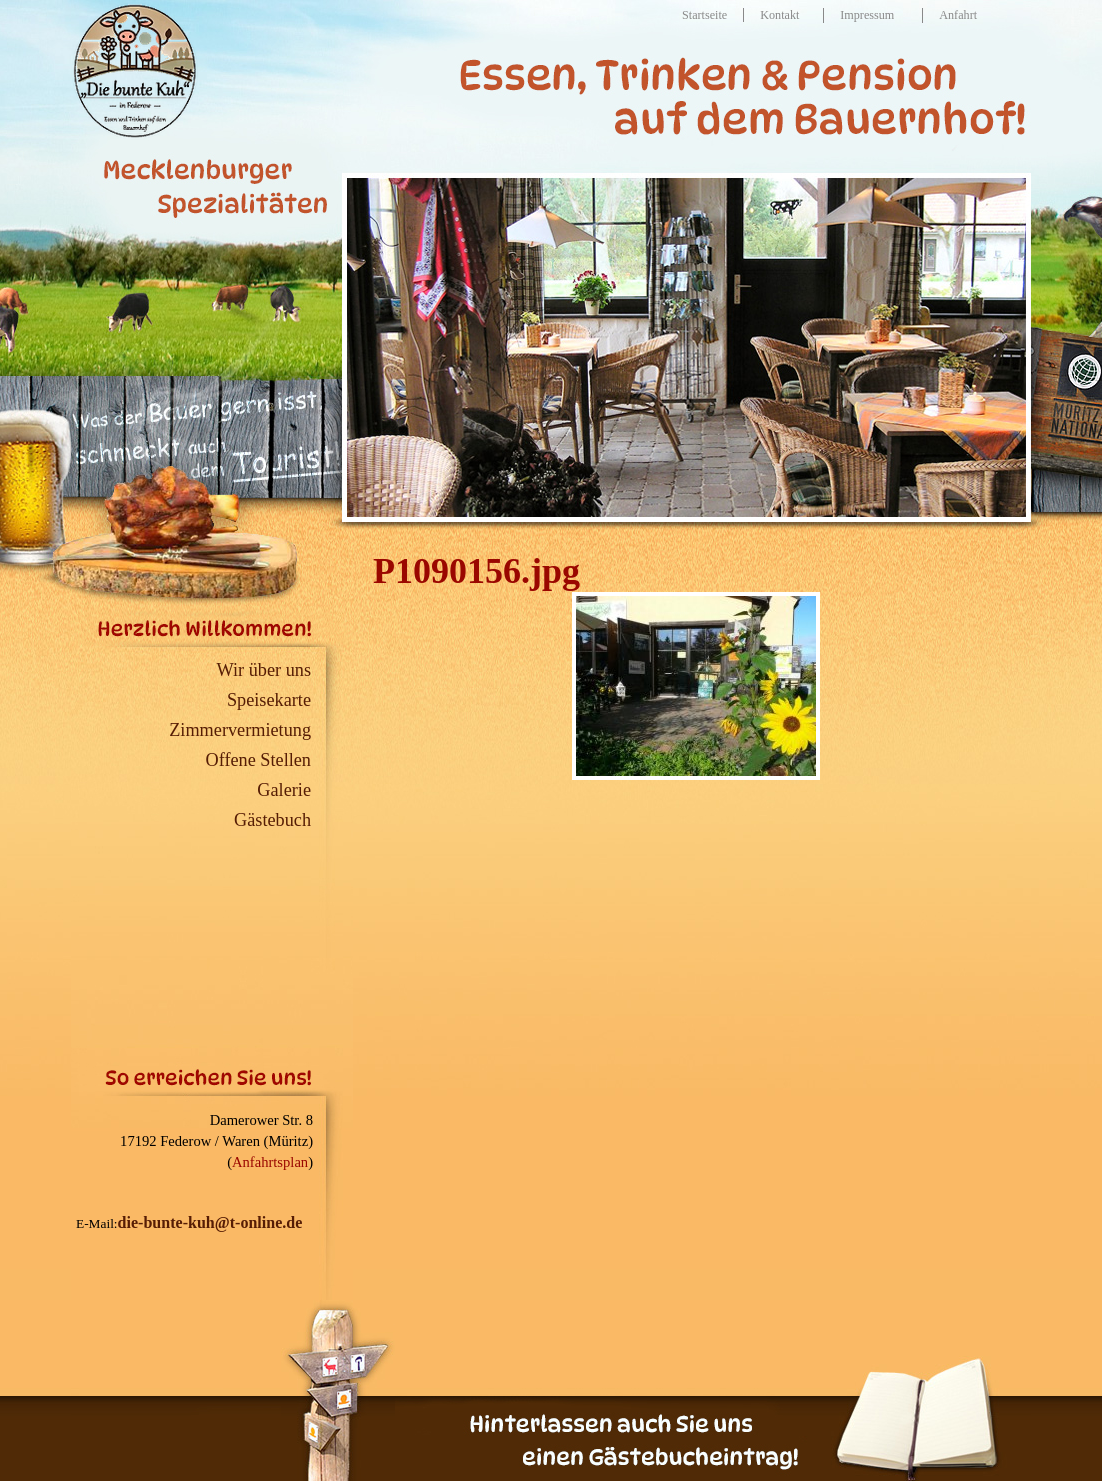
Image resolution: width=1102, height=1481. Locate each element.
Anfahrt (958, 15)
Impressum (867, 15)
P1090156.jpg (476, 571)
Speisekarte (269, 700)
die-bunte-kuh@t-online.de (210, 1222)
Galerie (284, 790)
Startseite (704, 15)
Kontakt (779, 15)
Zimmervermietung (240, 730)
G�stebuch (904, 1418)
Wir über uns (264, 670)
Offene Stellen (259, 760)
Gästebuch (272, 820)
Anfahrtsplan (270, 1162)
